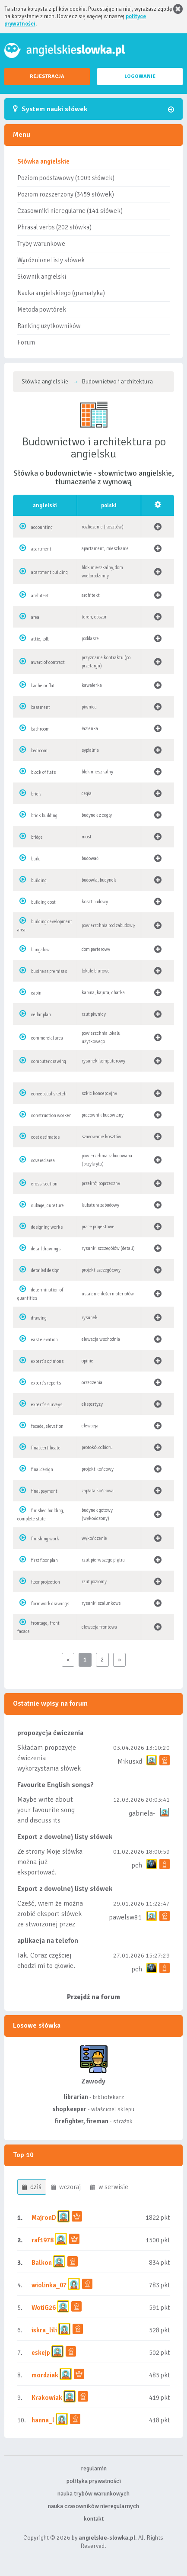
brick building (44, 815)
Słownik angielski (41, 276)
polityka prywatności (94, 2481)
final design (42, 1469)
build (36, 859)
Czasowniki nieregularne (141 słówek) (70, 211)
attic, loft (40, 639)
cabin (36, 993)
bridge (37, 837)
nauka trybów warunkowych (93, 2493)
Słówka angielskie (43, 161)
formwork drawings (50, 1604)
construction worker (51, 1115)
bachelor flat (43, 686)
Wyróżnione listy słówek (51, 260)
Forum (26, 342)
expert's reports (46, 1383)
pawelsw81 (125, 1917)
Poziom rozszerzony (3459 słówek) (65, 194)
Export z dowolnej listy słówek (64, 1836)
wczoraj (66, 2187)
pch (136, 1865)
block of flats (43, 772)
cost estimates (45, 1137)
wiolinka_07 (49, 2285)
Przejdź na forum (93, 1997)
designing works (47, 1227)
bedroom (39, 750)
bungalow (40, 950)
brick (36, 794)
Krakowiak (47, 2398)
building (39, 880)
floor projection (45, 1582)
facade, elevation (47, 1426)
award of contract (48, 662)
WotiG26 (44, 2308)
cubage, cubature (47, 1205)
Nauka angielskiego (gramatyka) (61, 293)
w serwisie (109, 2187)
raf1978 (43, 2240)
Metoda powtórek (41, 309)
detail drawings (45, 1249)
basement (40, 707)
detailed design (45, 1270)
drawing (39, 1318)
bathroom (40, 729)
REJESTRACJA (47, 76)
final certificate (45, 1448)
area (35, 617)
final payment (44, 1491)
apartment (41, 549)
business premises (49, 971)
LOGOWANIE (139, 76)
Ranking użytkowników (49, 326)
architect (40, 596)
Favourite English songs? (55, 1785)
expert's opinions (47, 1361)
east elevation (44, 1340)
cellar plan (41, 1015)
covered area (43, 1160)
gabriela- (142, 1813)
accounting (42, 527)
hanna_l (43, 2420)
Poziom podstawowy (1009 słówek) (65, 178)
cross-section (44, 1184)
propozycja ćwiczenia (50, 1733)
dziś (31, 2187)
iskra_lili (44, 2330)
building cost (43, 902)
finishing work (45, 1539)
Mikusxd (129, 1761)
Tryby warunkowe (41, 244)
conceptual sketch (49, 1094)
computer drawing (48, 1061)
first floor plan (44, 1560)
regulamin (94, 2468)
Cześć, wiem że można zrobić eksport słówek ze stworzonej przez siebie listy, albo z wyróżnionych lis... (50, 1924)
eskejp (41, 2353)
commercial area (47, 1038)
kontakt (94, 2518)
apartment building (49, 572)
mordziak (45, 2375)
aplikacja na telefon (47, 1940)
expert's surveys (46, 1404)
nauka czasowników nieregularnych (93, 2506)
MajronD (44, 2218)
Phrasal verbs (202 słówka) (54, 227)
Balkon (42, 2263)
